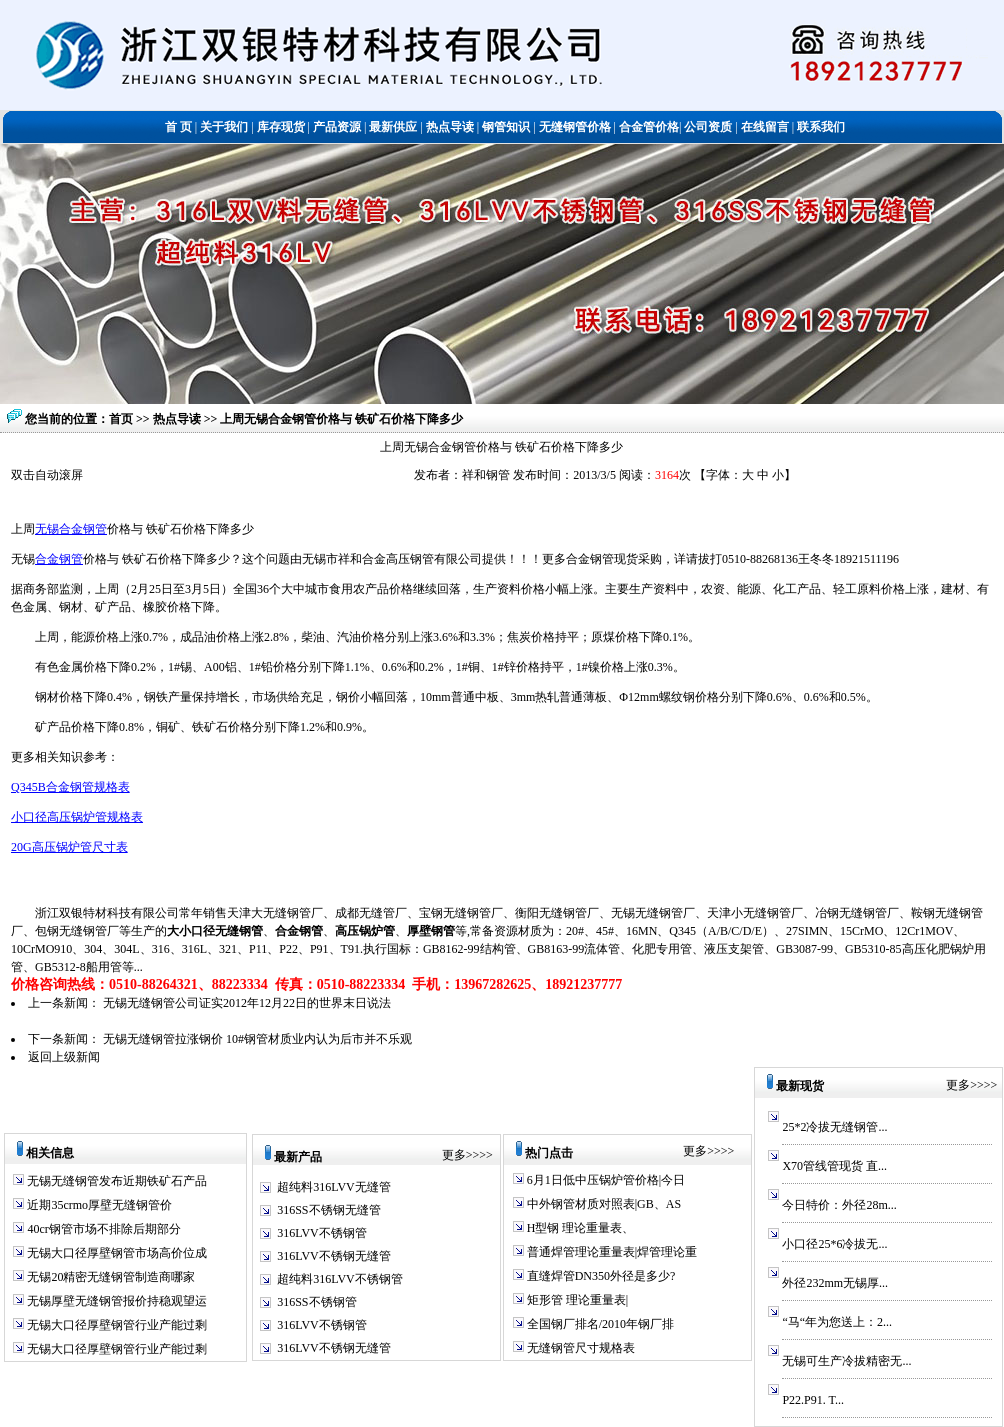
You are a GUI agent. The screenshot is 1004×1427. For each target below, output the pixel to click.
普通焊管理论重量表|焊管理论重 (610, 1252)
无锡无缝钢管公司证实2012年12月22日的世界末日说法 (247, 1003)
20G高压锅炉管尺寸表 (69, 847)
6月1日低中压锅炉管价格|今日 (604, 1180)
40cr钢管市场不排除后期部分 (102, 1229)
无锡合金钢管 (71, 529)
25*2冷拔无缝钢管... (834, 1127)
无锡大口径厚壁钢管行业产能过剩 (115, 1325)
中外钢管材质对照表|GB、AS (602, 1204)
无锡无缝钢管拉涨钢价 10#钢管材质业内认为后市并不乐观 (257, 1039)
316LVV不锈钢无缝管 (334, 1256)
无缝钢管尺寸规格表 (579, 1348)
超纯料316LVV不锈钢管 (340, 1279)
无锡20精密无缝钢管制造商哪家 (109, 1277)
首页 (121, 419)
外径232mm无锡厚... (835, 1283)
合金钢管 (59, 559)
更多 (454, 1155)
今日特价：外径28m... (839, 1205)
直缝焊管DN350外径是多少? (600, 1276)
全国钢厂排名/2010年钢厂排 (599, 1324)
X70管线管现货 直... (834, 1166)
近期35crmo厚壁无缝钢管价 (98, 1205)
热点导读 (178, 419)
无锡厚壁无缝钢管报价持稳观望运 (115, 1301)
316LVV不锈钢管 (322, 1233)
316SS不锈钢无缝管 (328, 1210)
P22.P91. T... (813, 1400)
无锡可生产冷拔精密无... (846, 1361)
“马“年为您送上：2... (837, 1322)
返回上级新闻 (64, 1057)
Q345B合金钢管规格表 (70, 787)
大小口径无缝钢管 (215, 931)
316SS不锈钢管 (316, 1302)
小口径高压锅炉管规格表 (77, 817)
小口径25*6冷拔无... (834, 1244)
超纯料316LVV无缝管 (334, 1187)
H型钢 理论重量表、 (579, 1228)
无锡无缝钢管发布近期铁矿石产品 (115, 1181)
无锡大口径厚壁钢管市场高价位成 (115, 1253)
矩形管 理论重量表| (576, 1300)
